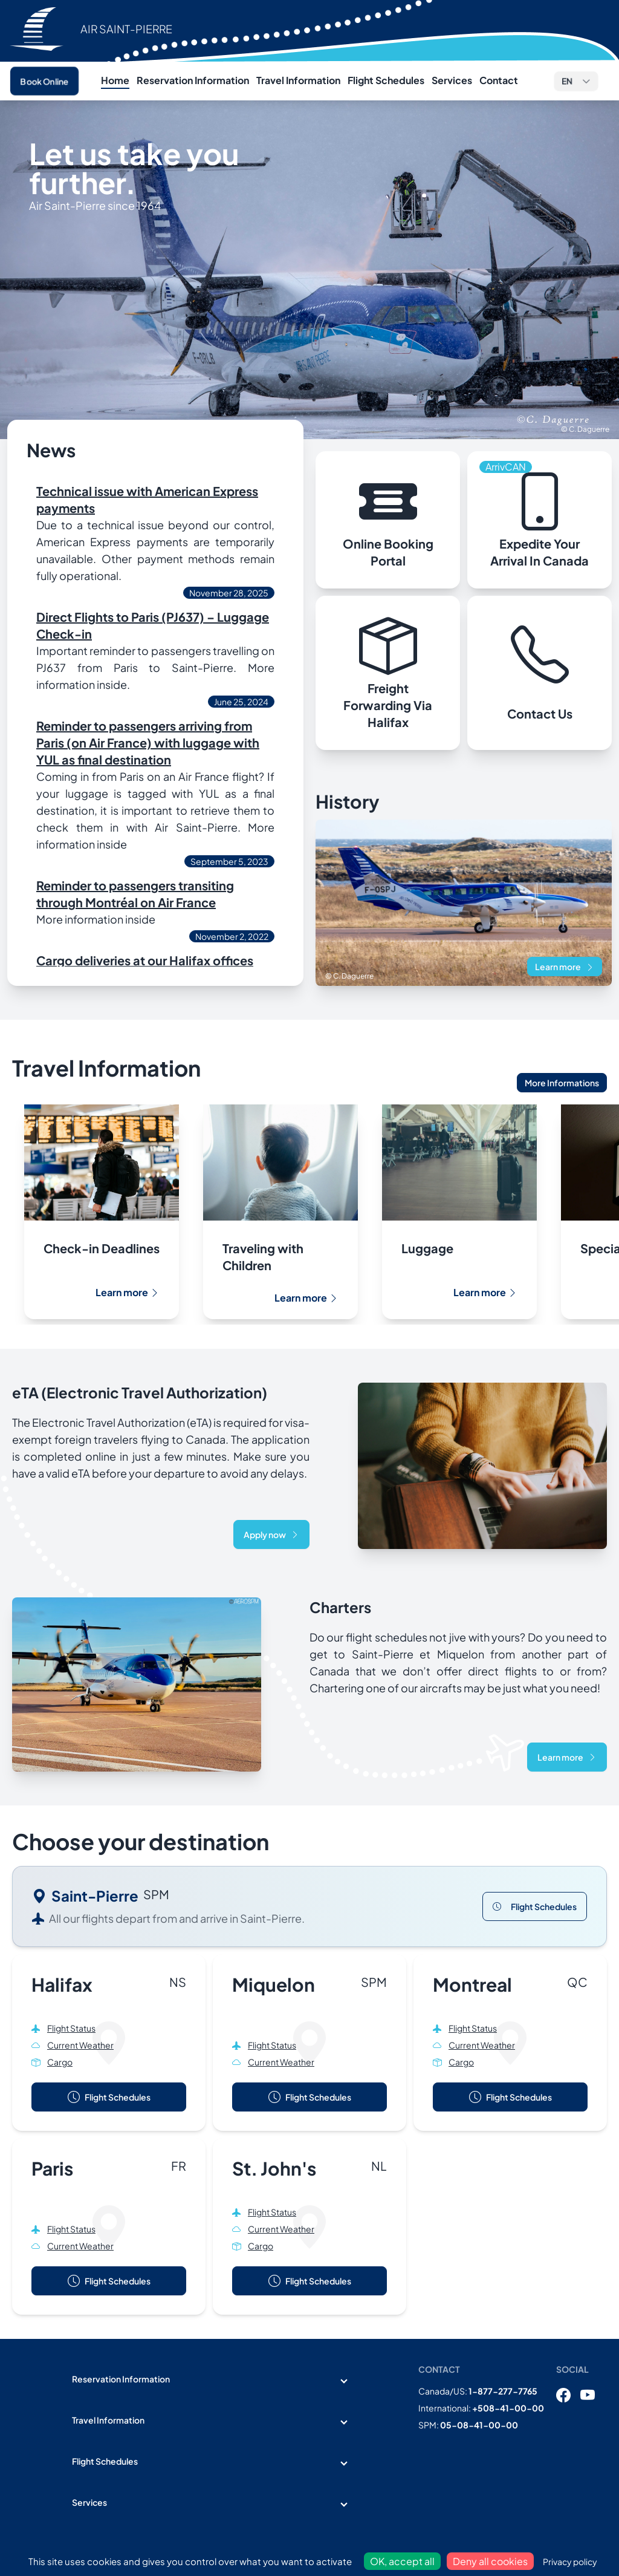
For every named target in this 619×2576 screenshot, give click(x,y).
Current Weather (80, 2045)
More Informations (562, 1082)
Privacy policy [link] (570, 2561)
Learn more (564, 966)
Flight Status (71, 2028)
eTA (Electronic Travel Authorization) (139, 1392)
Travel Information (298, 80)
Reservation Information (193, 80)
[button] (576, 81)
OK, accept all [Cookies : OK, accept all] (402, 2561)
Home (115, 80)
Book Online (44, 81)
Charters (340, 1607)
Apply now (271, 1534)
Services (452, 80)
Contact (498, 80)
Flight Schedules (386, 80)
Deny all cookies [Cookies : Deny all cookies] (490, 2561)
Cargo (60, 2061)
